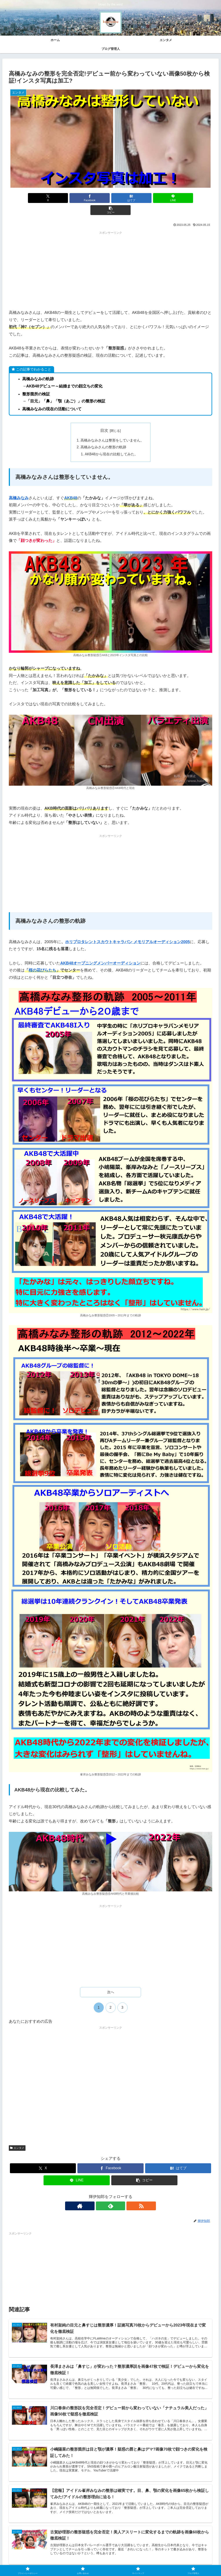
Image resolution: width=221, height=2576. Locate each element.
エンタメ (17, 2136)
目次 (104, 418)
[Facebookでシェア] (76, 198)
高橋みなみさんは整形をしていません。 (112, 428)
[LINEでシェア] (144, 198)
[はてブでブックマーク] (110, 198)
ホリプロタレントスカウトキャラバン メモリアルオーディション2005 (127, 930)
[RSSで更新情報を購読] (120, 2194)
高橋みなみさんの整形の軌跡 (103, 435)
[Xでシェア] (42, 198)
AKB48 (70, 486)
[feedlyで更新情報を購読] (110, 2194)
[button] (179, 198)
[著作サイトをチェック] (100, 2194)
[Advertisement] (110, 259)
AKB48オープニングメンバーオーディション (100, 952)
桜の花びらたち (42, 959)
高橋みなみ (19, 486)
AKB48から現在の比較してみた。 (111, 443)
